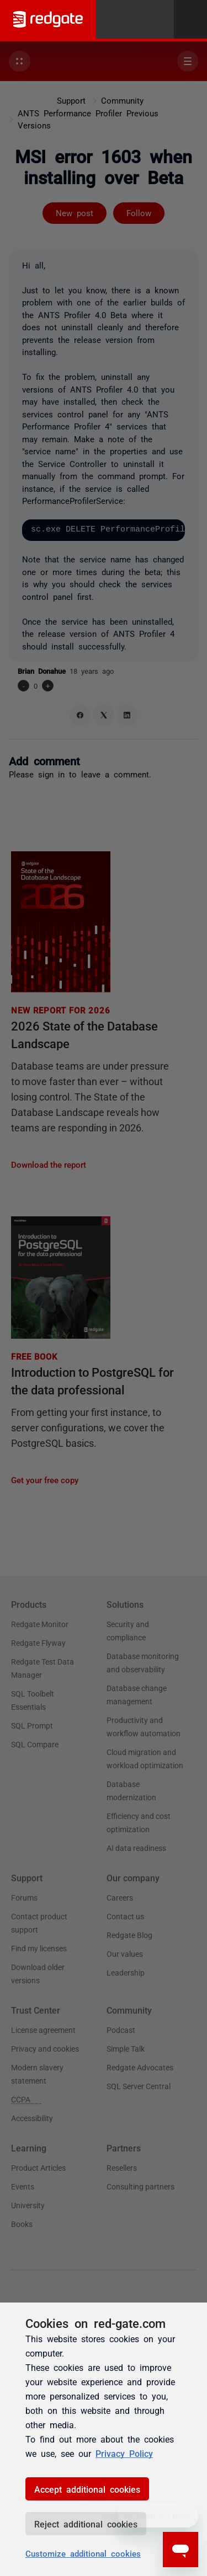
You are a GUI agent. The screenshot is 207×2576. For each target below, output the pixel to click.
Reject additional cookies (85, 2523)
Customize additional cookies (83, 2553)
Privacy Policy (124, 2453)
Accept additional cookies (87, 2488)
